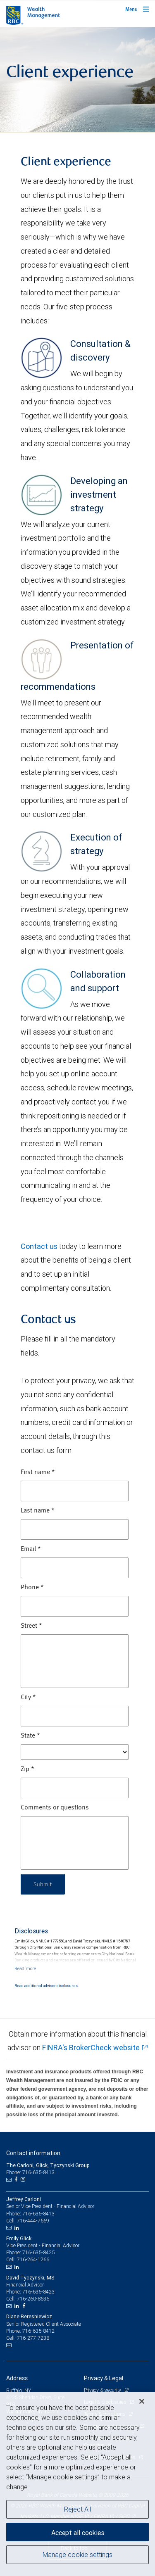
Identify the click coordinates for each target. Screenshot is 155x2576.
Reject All (77, 2509)
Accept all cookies (77, 2533)
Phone (32, 1587)
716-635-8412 (38, 2330)
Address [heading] (17, 2378)
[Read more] (25, 1968)
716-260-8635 (33, 2298)
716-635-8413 (38, 2213)
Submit (42, 1883)
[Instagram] (24, 2179)
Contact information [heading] (33, 2153)
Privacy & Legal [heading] (103, 2378)
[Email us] (9, 2179)
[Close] (142, 2401)
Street (31, 1626)
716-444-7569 (33, 2220)
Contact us (39, 1246)
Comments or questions (55, 1807)
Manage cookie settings (77, 2554)
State (30, 1736)
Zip (27, 1769)
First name (38, 1472)
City (28, 1697)
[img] (77, 80)
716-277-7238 (33, 2337)
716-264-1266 (33, 2259)
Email (31, 1549)
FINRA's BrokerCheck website (91, 2047)
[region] (77, 2484)
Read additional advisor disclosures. (46, 1985)
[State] (75, 1752)
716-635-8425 (38, 2252)
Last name (38, 1511)
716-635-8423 (38, 2291)
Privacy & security (103, 2389)
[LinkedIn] (17, 2228)
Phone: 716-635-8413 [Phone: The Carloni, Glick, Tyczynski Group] (30, 2172)
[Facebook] (16, 2179)
